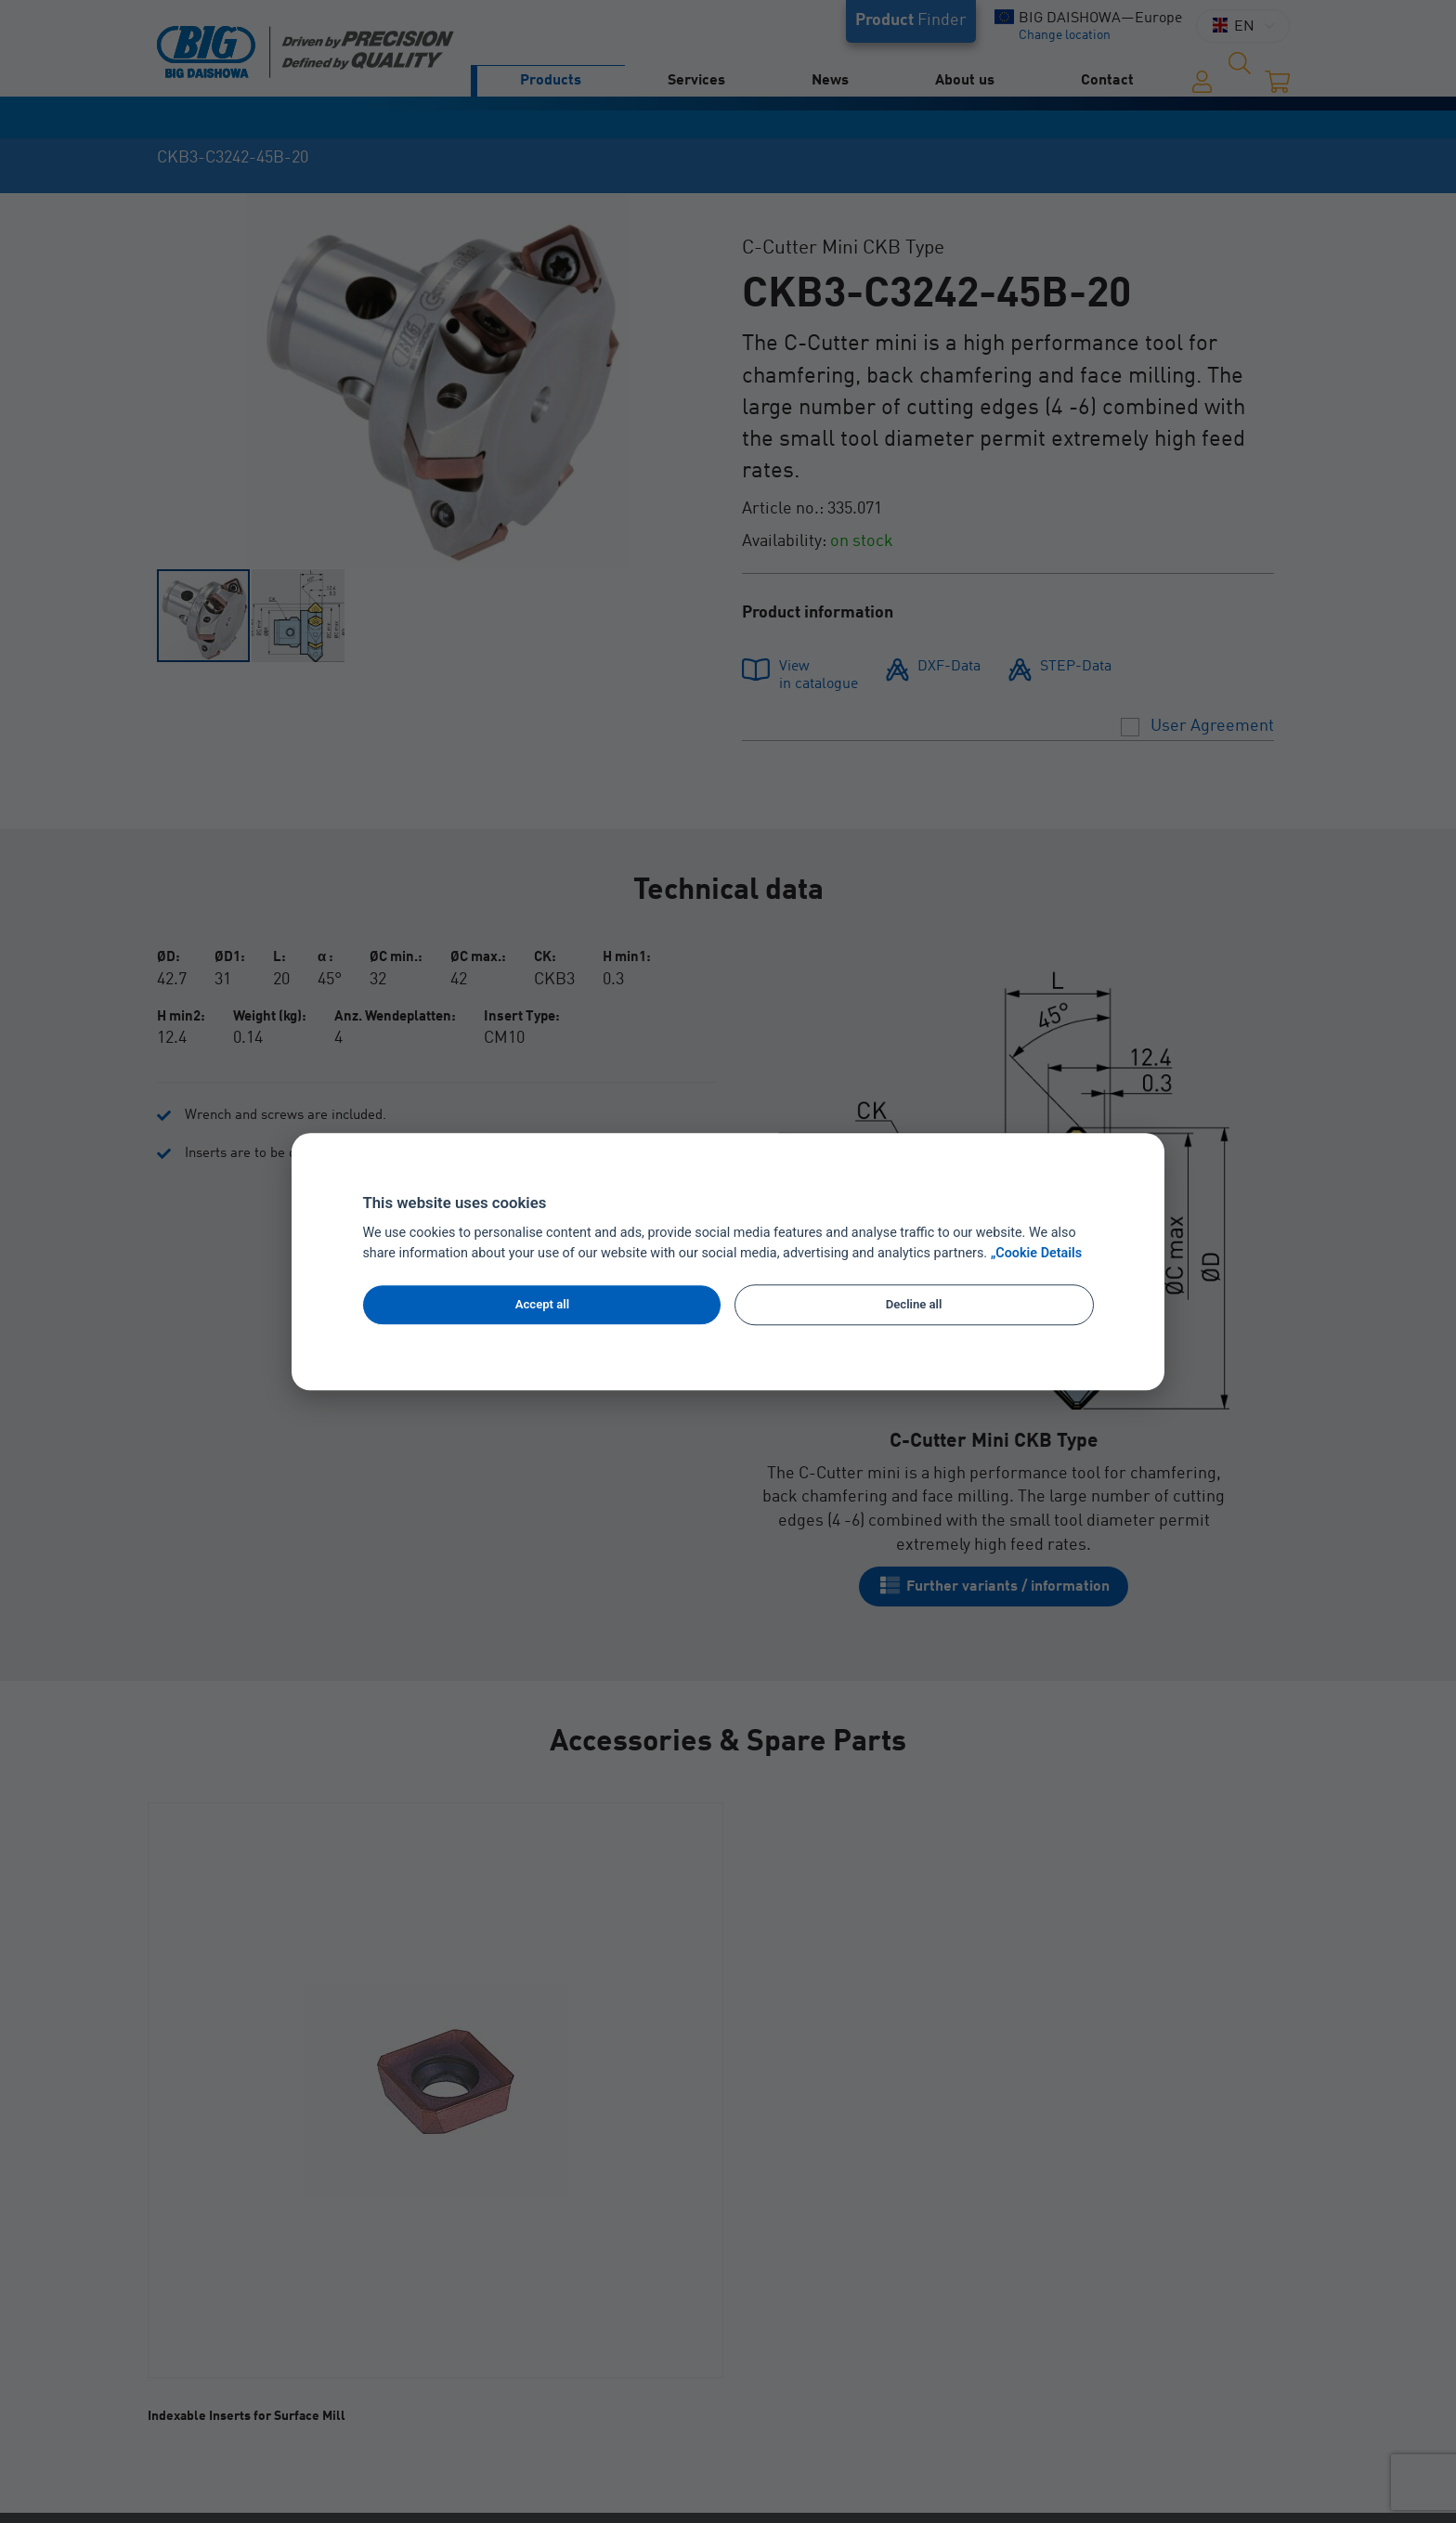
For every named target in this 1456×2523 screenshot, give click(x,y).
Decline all (914, 1304)
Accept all (542, 1304)
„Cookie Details (1037, 1253)
